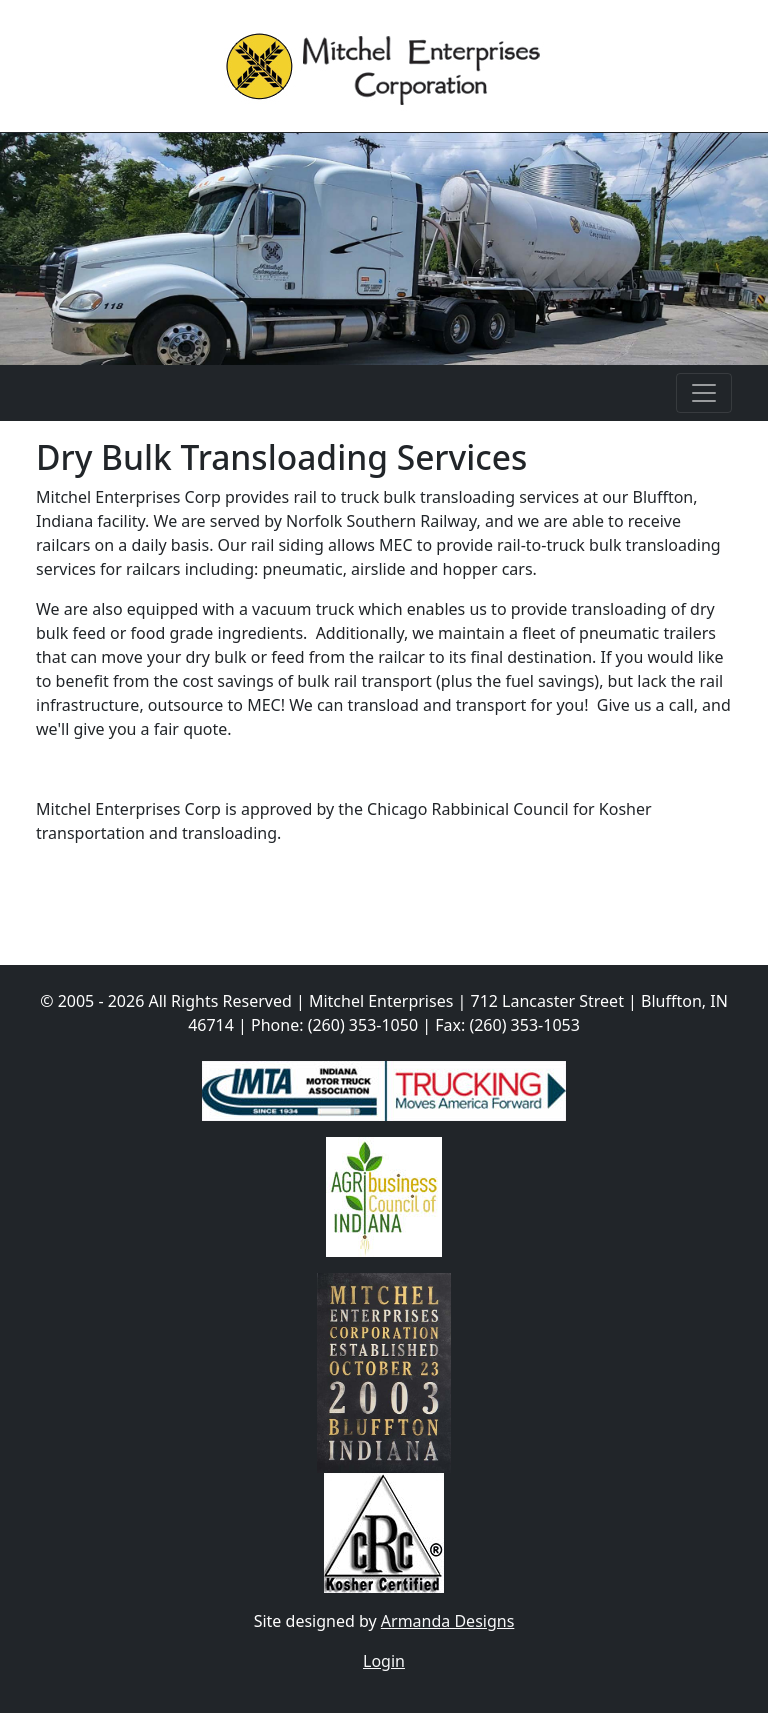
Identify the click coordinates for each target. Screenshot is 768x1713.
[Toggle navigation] (704, 393)
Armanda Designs (448, 1621)
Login (384, 1661)
